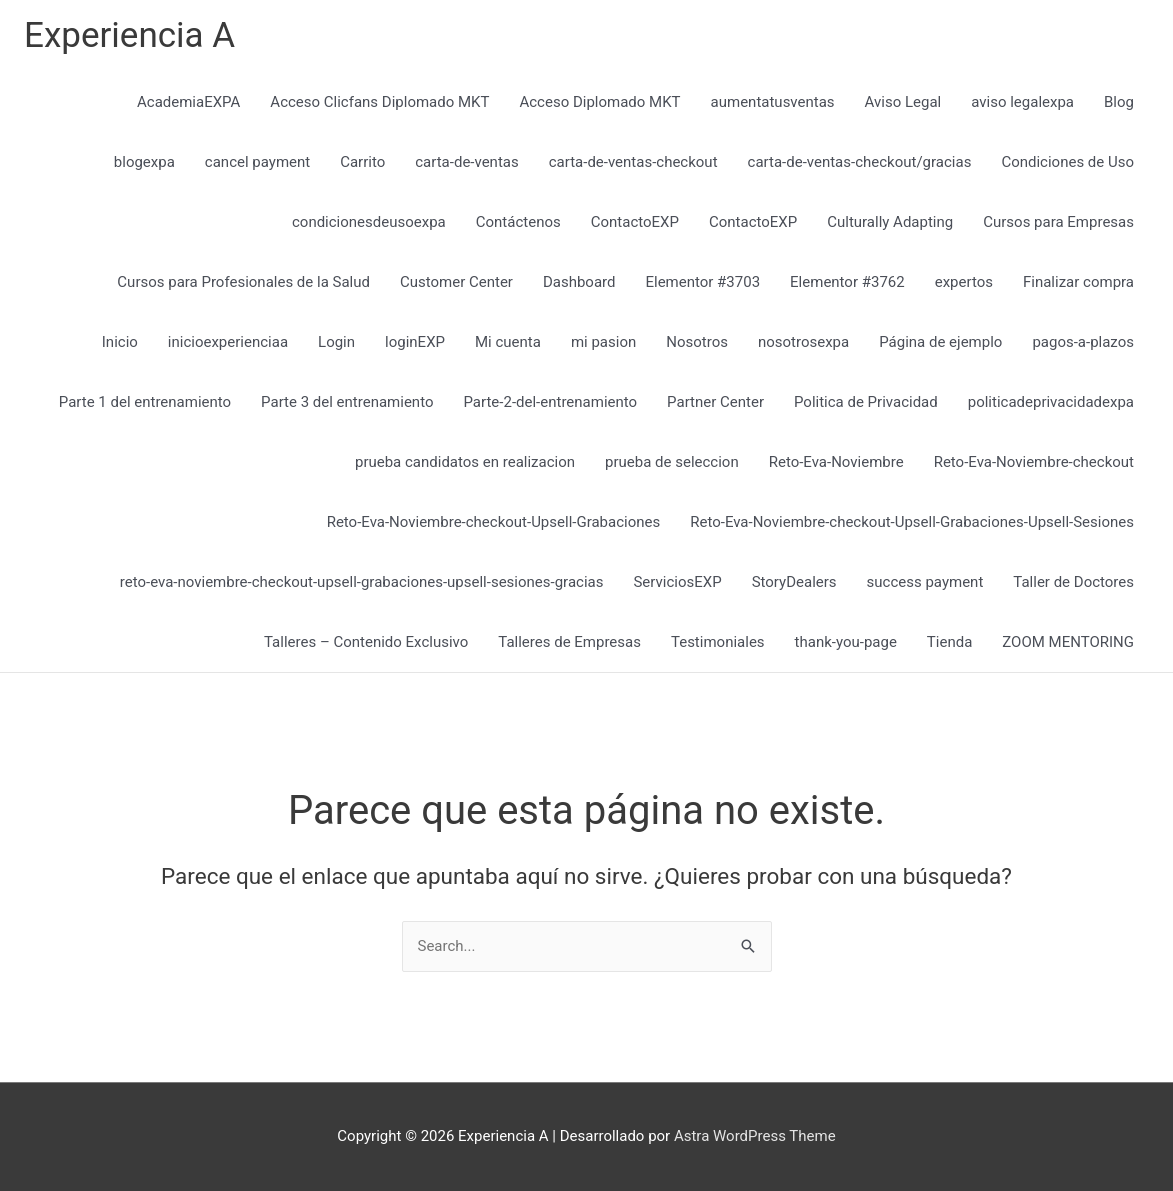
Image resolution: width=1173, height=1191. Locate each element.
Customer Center (456, 282)
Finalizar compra (1078, 282)
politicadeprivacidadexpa (1051, 402)
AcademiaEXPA (188, 102)
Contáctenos (518, 222)
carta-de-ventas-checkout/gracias (860, 162)
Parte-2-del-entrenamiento (550, 402)
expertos (964, 282)
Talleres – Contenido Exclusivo (366, 642)
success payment (925, 582)
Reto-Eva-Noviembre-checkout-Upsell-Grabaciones (494, 522)
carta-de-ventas (466, 162)
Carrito (362, 162)
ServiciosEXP (677, 582)
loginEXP (415, 342)
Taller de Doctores (1073, 582)
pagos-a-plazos (1083, 342)
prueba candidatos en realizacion (465, 462)
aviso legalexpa (1022, 102)
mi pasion (603, 342)
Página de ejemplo (940, 342)
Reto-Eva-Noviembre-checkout (1034, 462)
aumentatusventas (773, 102)
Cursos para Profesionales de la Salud (243, 282)
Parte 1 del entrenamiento (145, 402)
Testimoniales (718, 642)
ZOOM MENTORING (1068, 642)
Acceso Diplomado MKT (599, 102)
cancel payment (257, 162)
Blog (1119, 102)
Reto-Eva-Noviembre (836, 462)
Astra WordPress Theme (755, 1136)
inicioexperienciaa (228, 342)
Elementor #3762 (847, 282)
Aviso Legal (903, 102)
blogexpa (144, 162)
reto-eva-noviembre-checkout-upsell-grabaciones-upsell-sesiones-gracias (362, 582)
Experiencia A (129, 35)
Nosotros (697, 342)
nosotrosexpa (803, 342)
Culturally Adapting (890, 222)
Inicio (120, 342)
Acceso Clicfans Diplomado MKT (379, 102)
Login (336, 342)
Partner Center (715, 402)
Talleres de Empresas (569, 642)
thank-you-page (846, 642)
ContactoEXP (635, 222)
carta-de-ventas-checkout (633, 162)
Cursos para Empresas (1058, 222)
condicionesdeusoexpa (369, 222)
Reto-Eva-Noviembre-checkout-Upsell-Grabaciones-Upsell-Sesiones (912, 522)
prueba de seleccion (672, 462)
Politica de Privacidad (866, 402)
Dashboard (579, 282)
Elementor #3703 (702, 282)
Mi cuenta (508, 342)
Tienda (949, 642)
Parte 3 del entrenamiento (347, 402)
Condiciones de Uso (1067, 162)
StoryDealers (794, 582)
